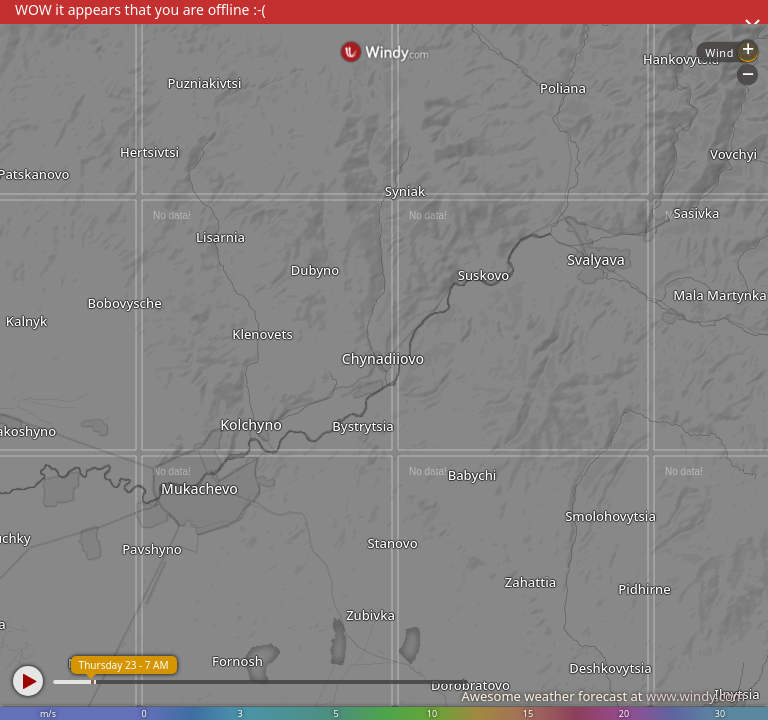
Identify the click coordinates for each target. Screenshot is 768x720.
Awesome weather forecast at (603, 696)
